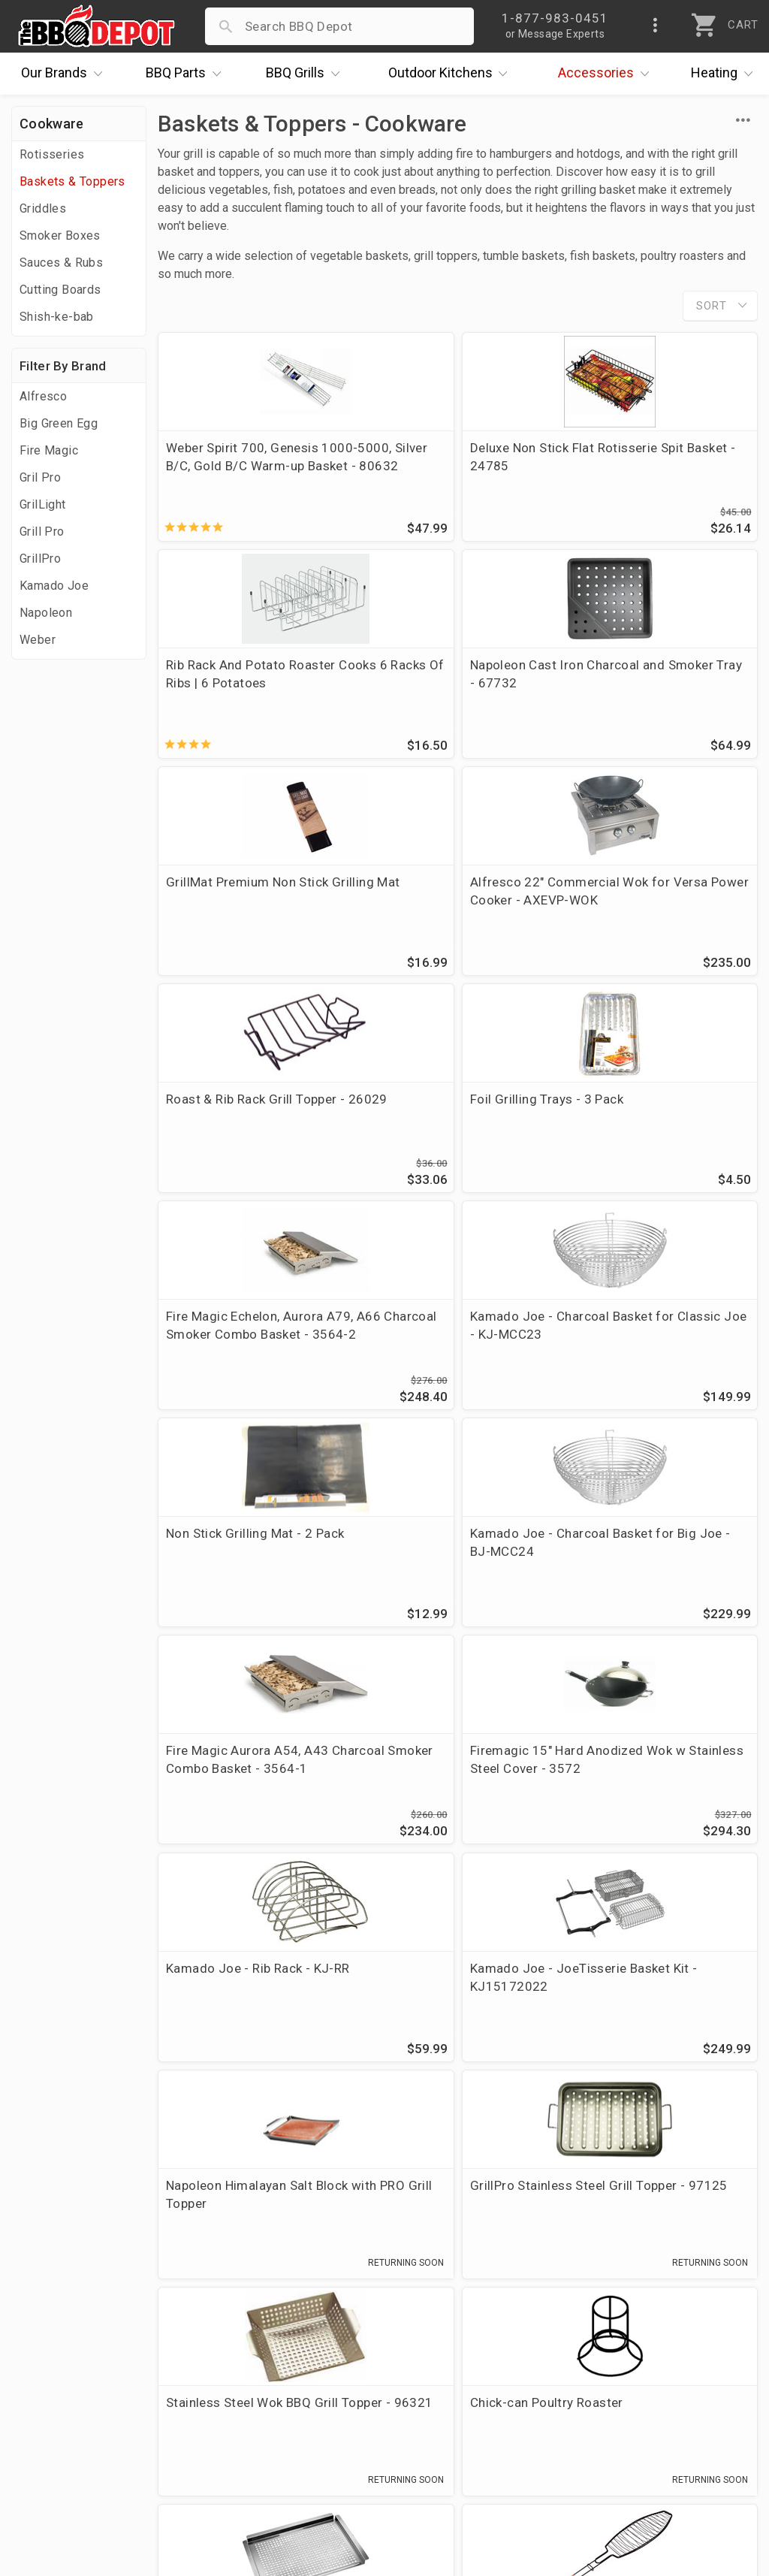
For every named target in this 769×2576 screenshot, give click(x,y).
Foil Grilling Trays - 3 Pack (446, 889)
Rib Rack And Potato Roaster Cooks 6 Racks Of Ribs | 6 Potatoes (658, 465)
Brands (65, 74)
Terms (282, 2447)
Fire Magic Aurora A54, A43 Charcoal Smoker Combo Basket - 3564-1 (247, 1349)
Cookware (51, 123)
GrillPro (40, 558)
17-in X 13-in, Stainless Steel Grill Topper (659, 1781)
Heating (725, 74)
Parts (187, 74)
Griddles (43, 208)
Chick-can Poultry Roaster (446, 1772)
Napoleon (46, 612)
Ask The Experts (690, 2189)
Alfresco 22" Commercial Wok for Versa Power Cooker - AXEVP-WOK (659, 686)
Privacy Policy (304, 2425)
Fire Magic (49, 450)
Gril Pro (40, 477)
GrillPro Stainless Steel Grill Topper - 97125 (655, 1561)
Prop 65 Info (300, 2403)
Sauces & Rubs (61, 262)
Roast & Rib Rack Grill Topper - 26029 (251, 898)
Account (288, 2316)
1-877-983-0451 (562, 2342)
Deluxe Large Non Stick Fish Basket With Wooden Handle (249, 2002)
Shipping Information (326, 2360)
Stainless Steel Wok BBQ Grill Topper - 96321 (252, 1781)
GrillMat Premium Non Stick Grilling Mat (450, 677)
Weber (38, 640)
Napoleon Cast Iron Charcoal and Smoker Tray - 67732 (251, 677)
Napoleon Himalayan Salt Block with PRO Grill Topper (449, 1561)
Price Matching (63, 2316)
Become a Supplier (74, 2403)
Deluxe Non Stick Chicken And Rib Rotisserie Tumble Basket (456, 2002)
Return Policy (302, 2338)
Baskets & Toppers (72, 181)
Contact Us (52, 2447)
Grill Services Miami (322, 2382)
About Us (46, 2295)
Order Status (301, 2295)
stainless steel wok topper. (388, 2137)
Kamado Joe (54, 585)
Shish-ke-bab (57, 317)
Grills (306, 74)
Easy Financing (63, 2382)
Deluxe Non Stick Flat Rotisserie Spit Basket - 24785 (438, 465)
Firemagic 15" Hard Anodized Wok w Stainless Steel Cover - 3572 (456, 1349)
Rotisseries (52, 154)
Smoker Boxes (60, 235)
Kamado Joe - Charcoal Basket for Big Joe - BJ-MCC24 (645, 1128)
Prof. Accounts (64, 2425)
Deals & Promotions (78, 2360)
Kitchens (451, 74)
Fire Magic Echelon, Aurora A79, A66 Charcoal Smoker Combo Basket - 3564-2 (653, 907)
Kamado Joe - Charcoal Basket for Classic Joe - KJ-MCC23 (249, 1128)
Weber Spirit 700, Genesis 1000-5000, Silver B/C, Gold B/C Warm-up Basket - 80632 (252, 465)
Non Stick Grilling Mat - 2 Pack (442, 1119)
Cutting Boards (60, 289)
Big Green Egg (59, 423)
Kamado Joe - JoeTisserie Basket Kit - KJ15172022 (244, 1561)
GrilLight (43, 504)
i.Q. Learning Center (78, 2338)
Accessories (607, 74)
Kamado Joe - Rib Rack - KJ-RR (658, 1340)
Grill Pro (42, 531)
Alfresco (43, 396)
